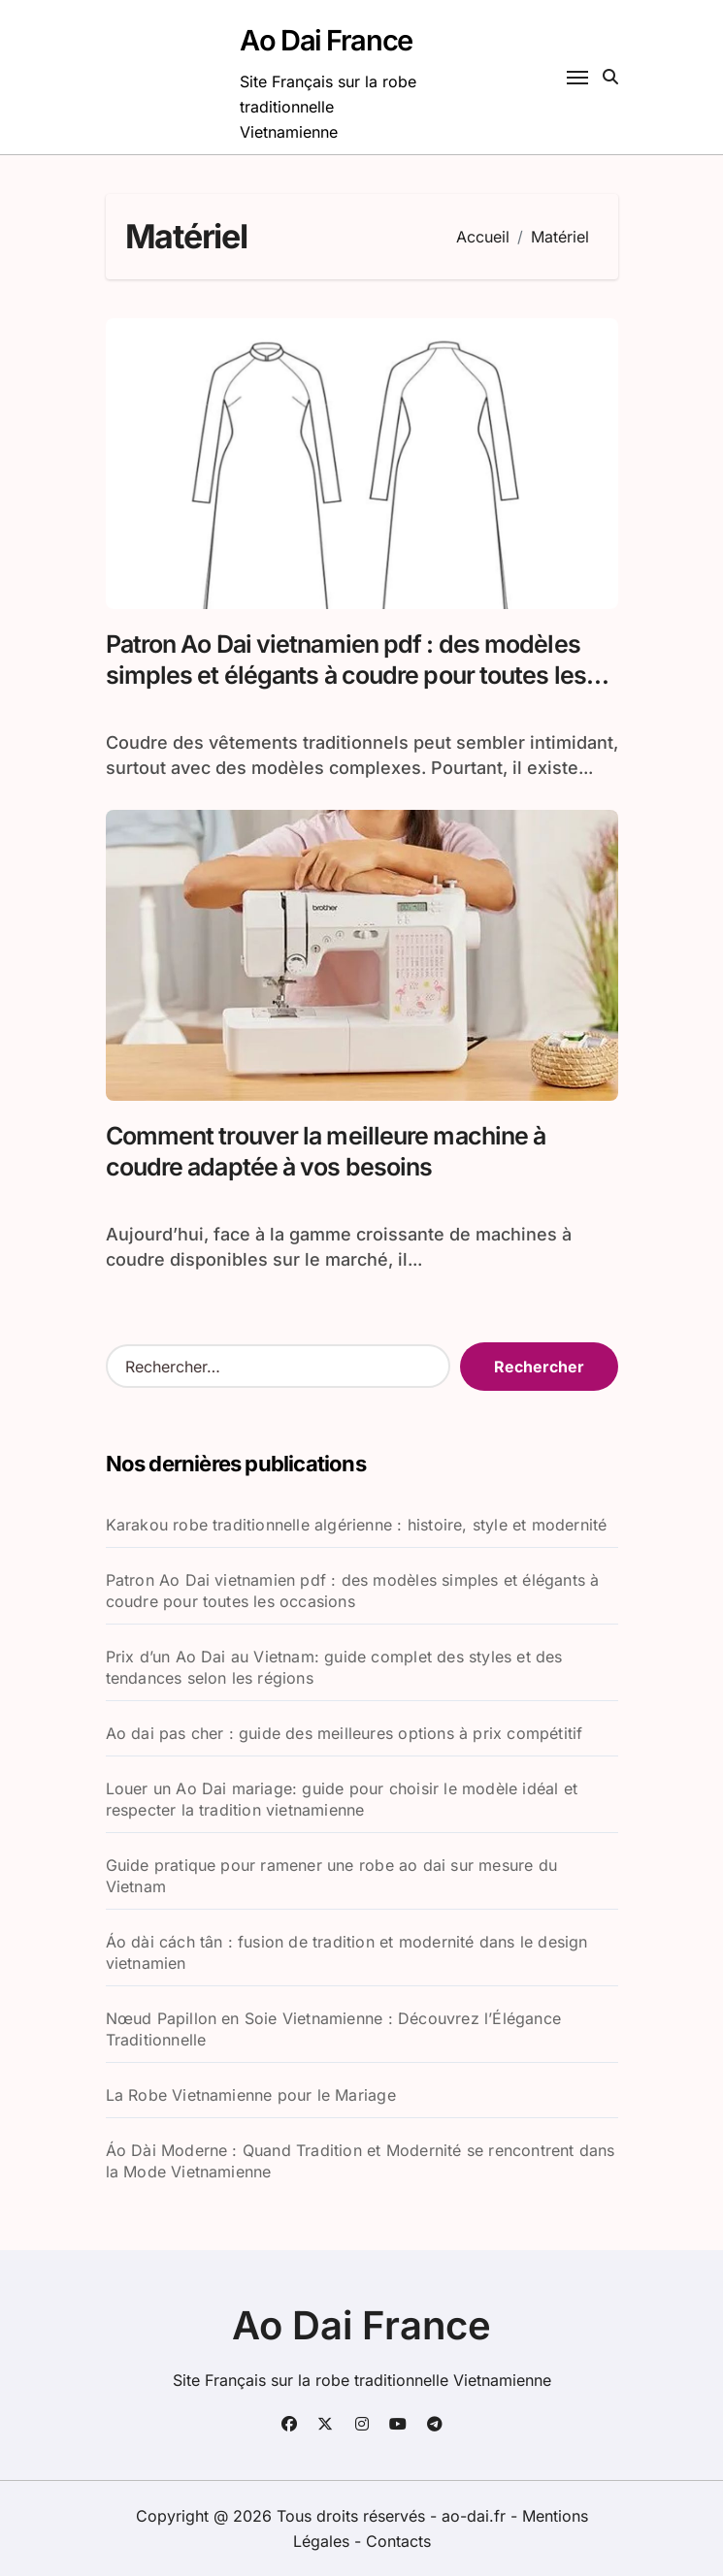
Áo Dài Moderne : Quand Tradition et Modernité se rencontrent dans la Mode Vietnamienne (360, 2161)
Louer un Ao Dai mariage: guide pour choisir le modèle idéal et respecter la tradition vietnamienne (341, 1799)
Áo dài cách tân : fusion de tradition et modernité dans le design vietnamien (347, 1952)
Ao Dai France (325, 40)
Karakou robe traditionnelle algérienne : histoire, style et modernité (357, 1524)
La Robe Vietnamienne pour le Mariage (251, 2095)
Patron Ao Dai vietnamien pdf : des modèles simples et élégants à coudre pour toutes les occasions (346, 675)
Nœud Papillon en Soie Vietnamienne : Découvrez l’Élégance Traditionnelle (333, 2029)
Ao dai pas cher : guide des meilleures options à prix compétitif (344, 1733)
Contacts (398, 2541)
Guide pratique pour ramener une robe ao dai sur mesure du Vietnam (331, 1875)
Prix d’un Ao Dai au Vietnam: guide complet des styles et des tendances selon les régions (334, 1667)
